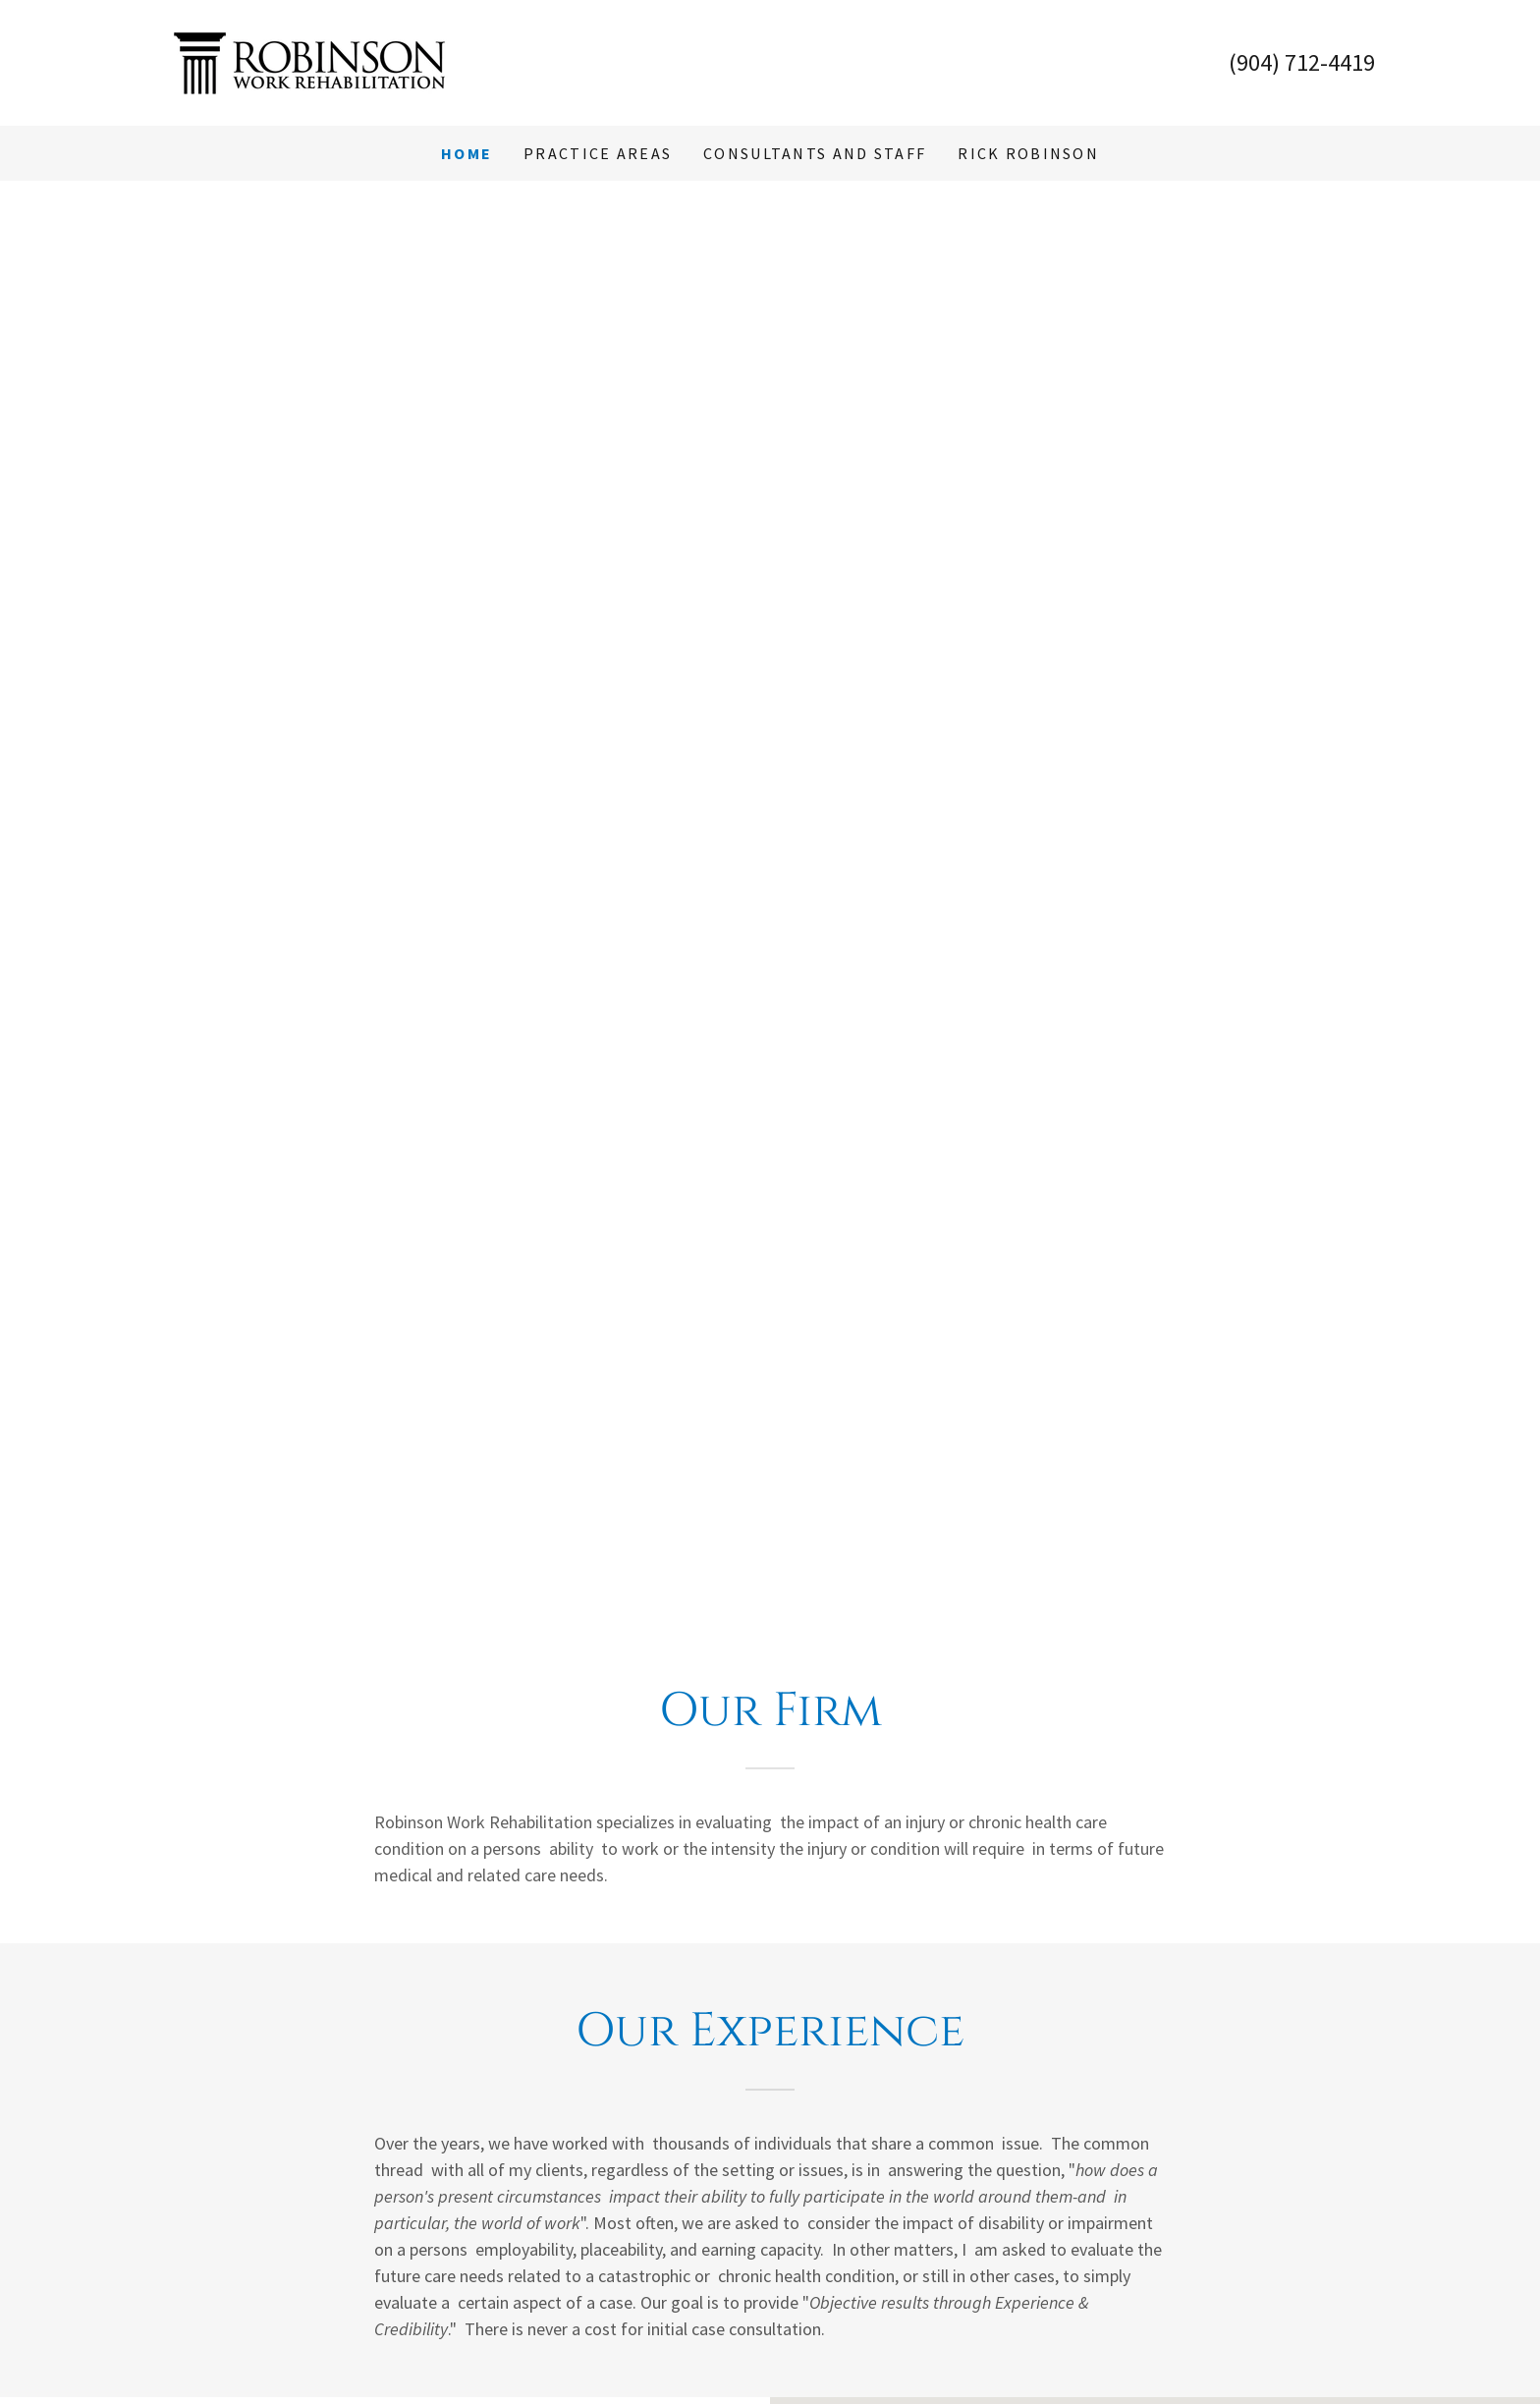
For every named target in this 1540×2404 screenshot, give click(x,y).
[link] (309, 60)
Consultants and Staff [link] (814, 153)
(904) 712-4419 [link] (1302, 62)
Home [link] (466, 153)
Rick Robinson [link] (1028, 153)
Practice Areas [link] (597, 153)
